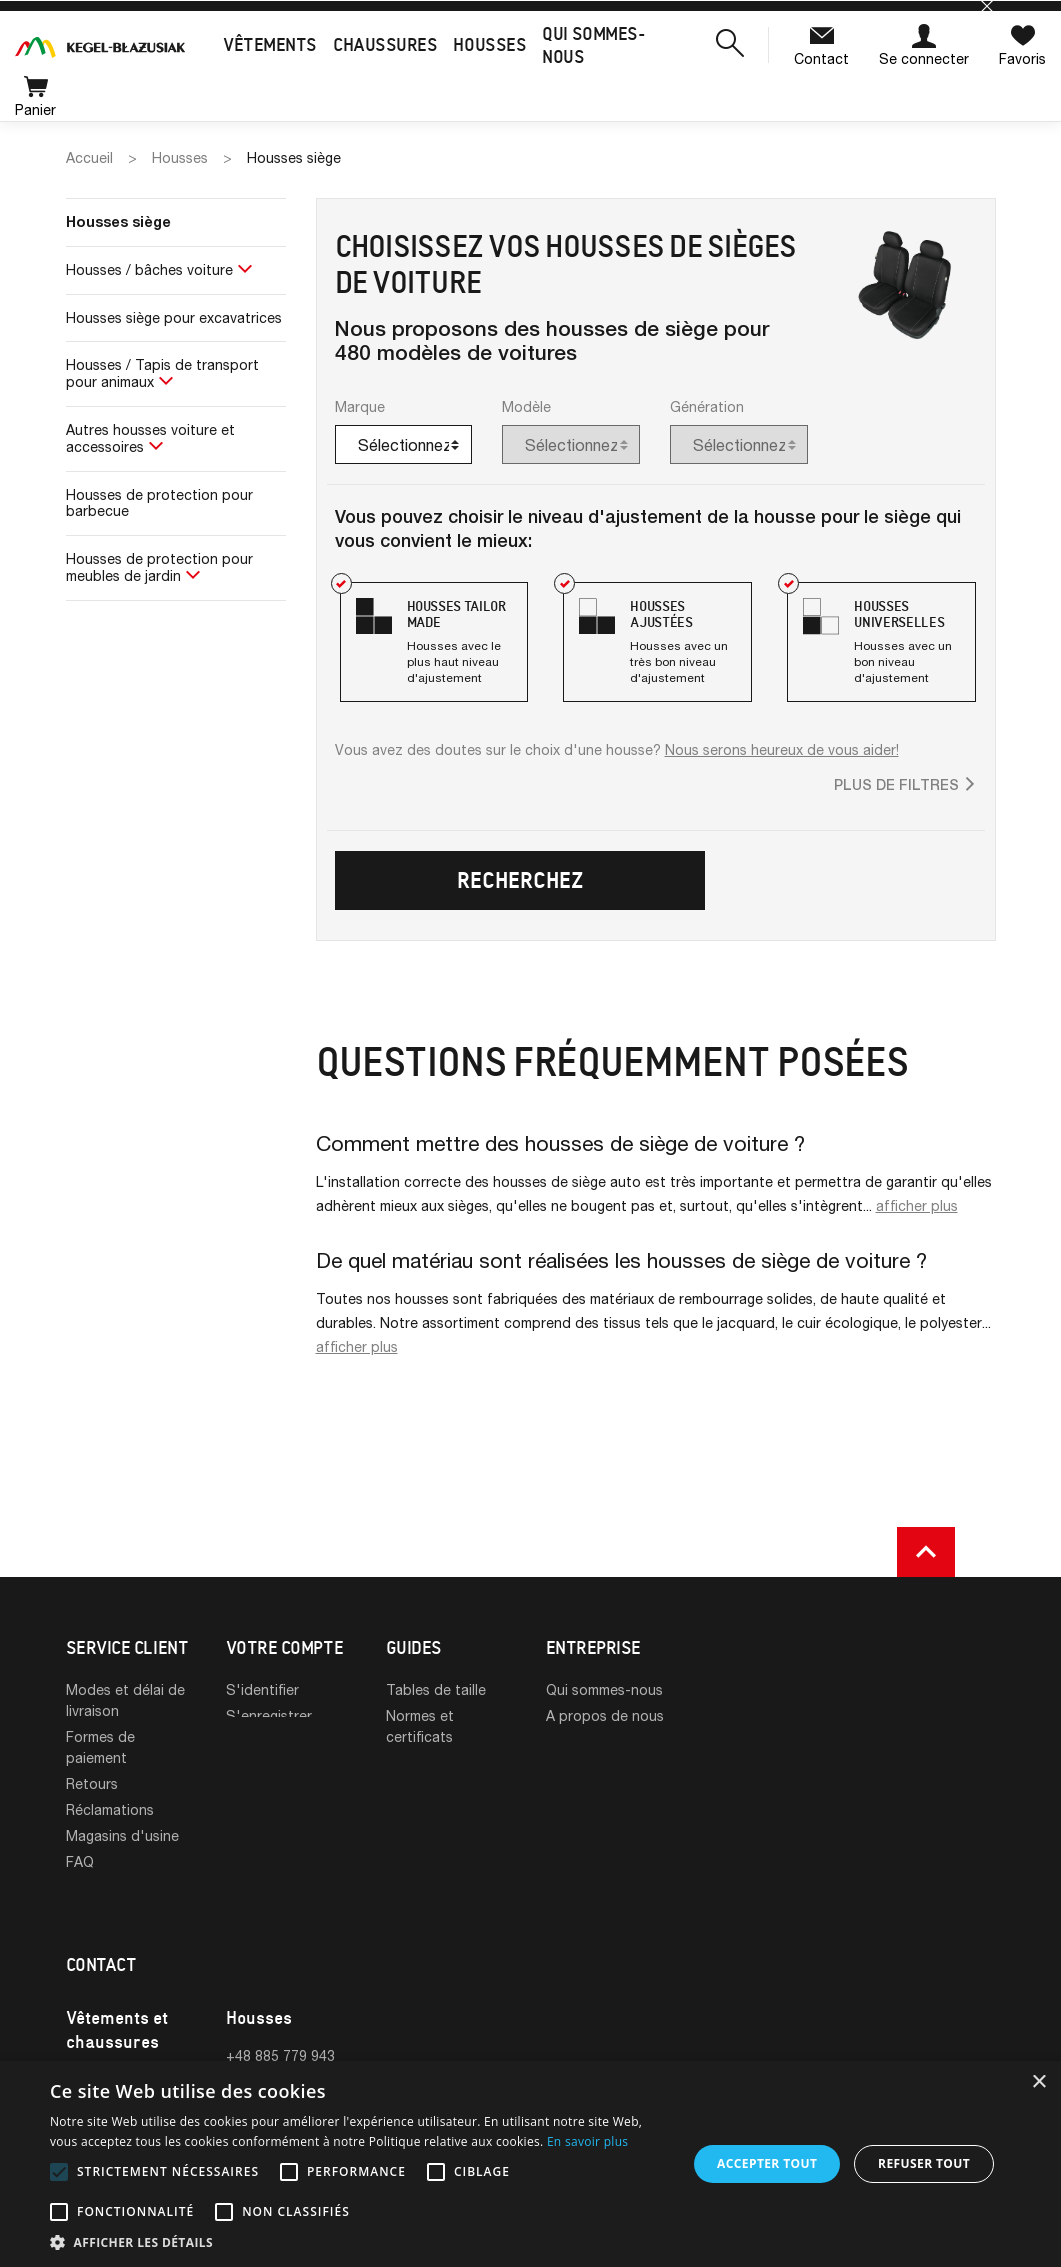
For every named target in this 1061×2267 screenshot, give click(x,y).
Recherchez (520, 880)
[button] (730, 45)
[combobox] (404, 444)
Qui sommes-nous (604, 1689)
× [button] (1038, 2082)
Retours (92, 1783)
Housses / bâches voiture (149, 269)
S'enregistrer (269, 1715)
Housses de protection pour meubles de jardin (159, 567)
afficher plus (917, 1205)
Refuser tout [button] (924, 2163)
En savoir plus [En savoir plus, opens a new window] (587, 2141)
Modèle (526, 406)
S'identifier (262, 1689)
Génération (707, 406)
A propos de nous (605, 1715)
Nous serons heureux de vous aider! (782, 749)
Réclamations (110, 1809)
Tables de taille (436, 1689)
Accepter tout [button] (767, 2163)
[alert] (530, 2164)
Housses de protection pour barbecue (159, 503)
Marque (360, 406)
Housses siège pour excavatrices (174, 317)
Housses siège (118, 221)
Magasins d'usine (122, 1835)
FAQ (80, 1861)
